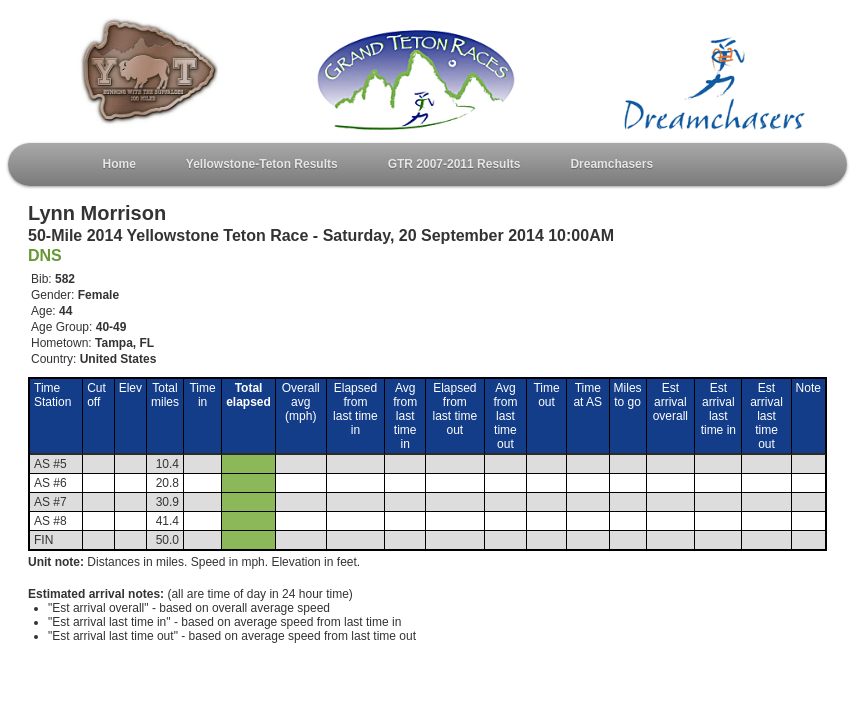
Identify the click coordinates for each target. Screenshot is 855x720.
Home (119, 164)
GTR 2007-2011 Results (454, 164)
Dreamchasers (611, 164)
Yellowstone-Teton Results (262, 164)
